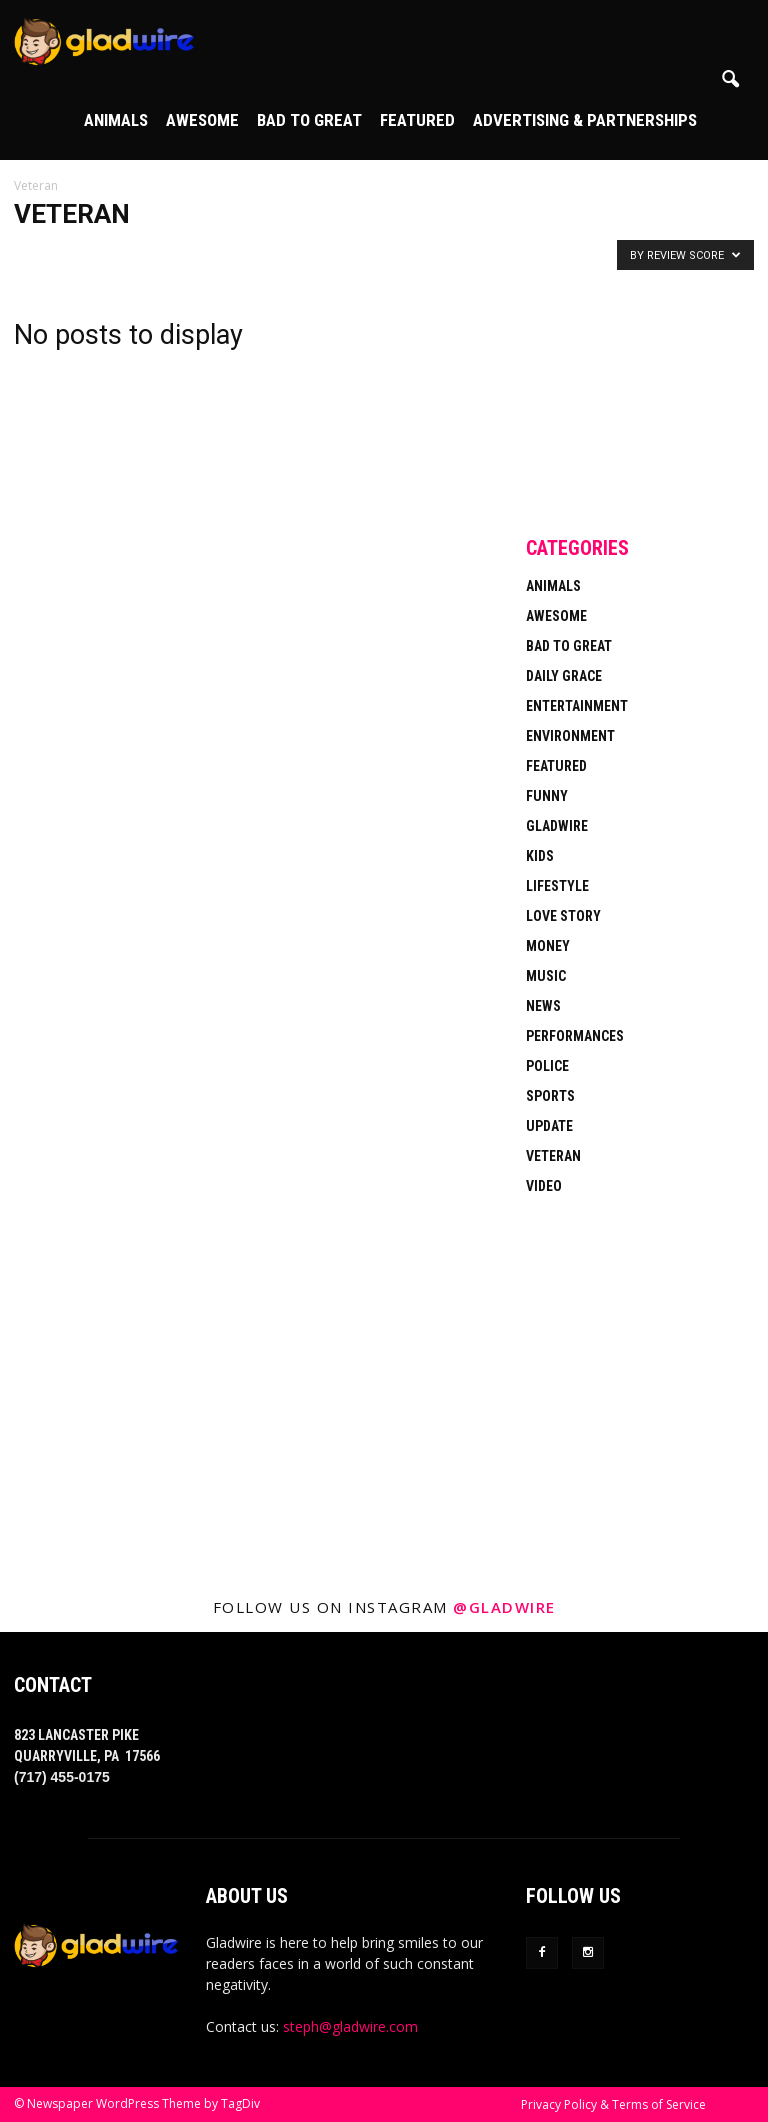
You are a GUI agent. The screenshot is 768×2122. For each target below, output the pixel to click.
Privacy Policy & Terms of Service (613, 2104)
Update (549, 1126)
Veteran (553, 1156)
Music (546, 976)
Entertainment (577, 706)
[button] (730, 80)
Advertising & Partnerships (585, 120)
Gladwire (557, 826)
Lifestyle (557, 886)
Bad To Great (309, 120)
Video (544, 1186)
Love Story (563, 916)
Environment (570, 736)
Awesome (202, 120)
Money (548, 946)
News (543, 1006)
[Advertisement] (640, 394)
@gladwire (504, 1607)
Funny (547, 796)
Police (547, 1066)
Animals (116, 120)
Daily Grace (564, 676)
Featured (417, 120)
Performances (575, 1036)
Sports (550, 1096)
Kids (540, 856)
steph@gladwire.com (350, 2026)
